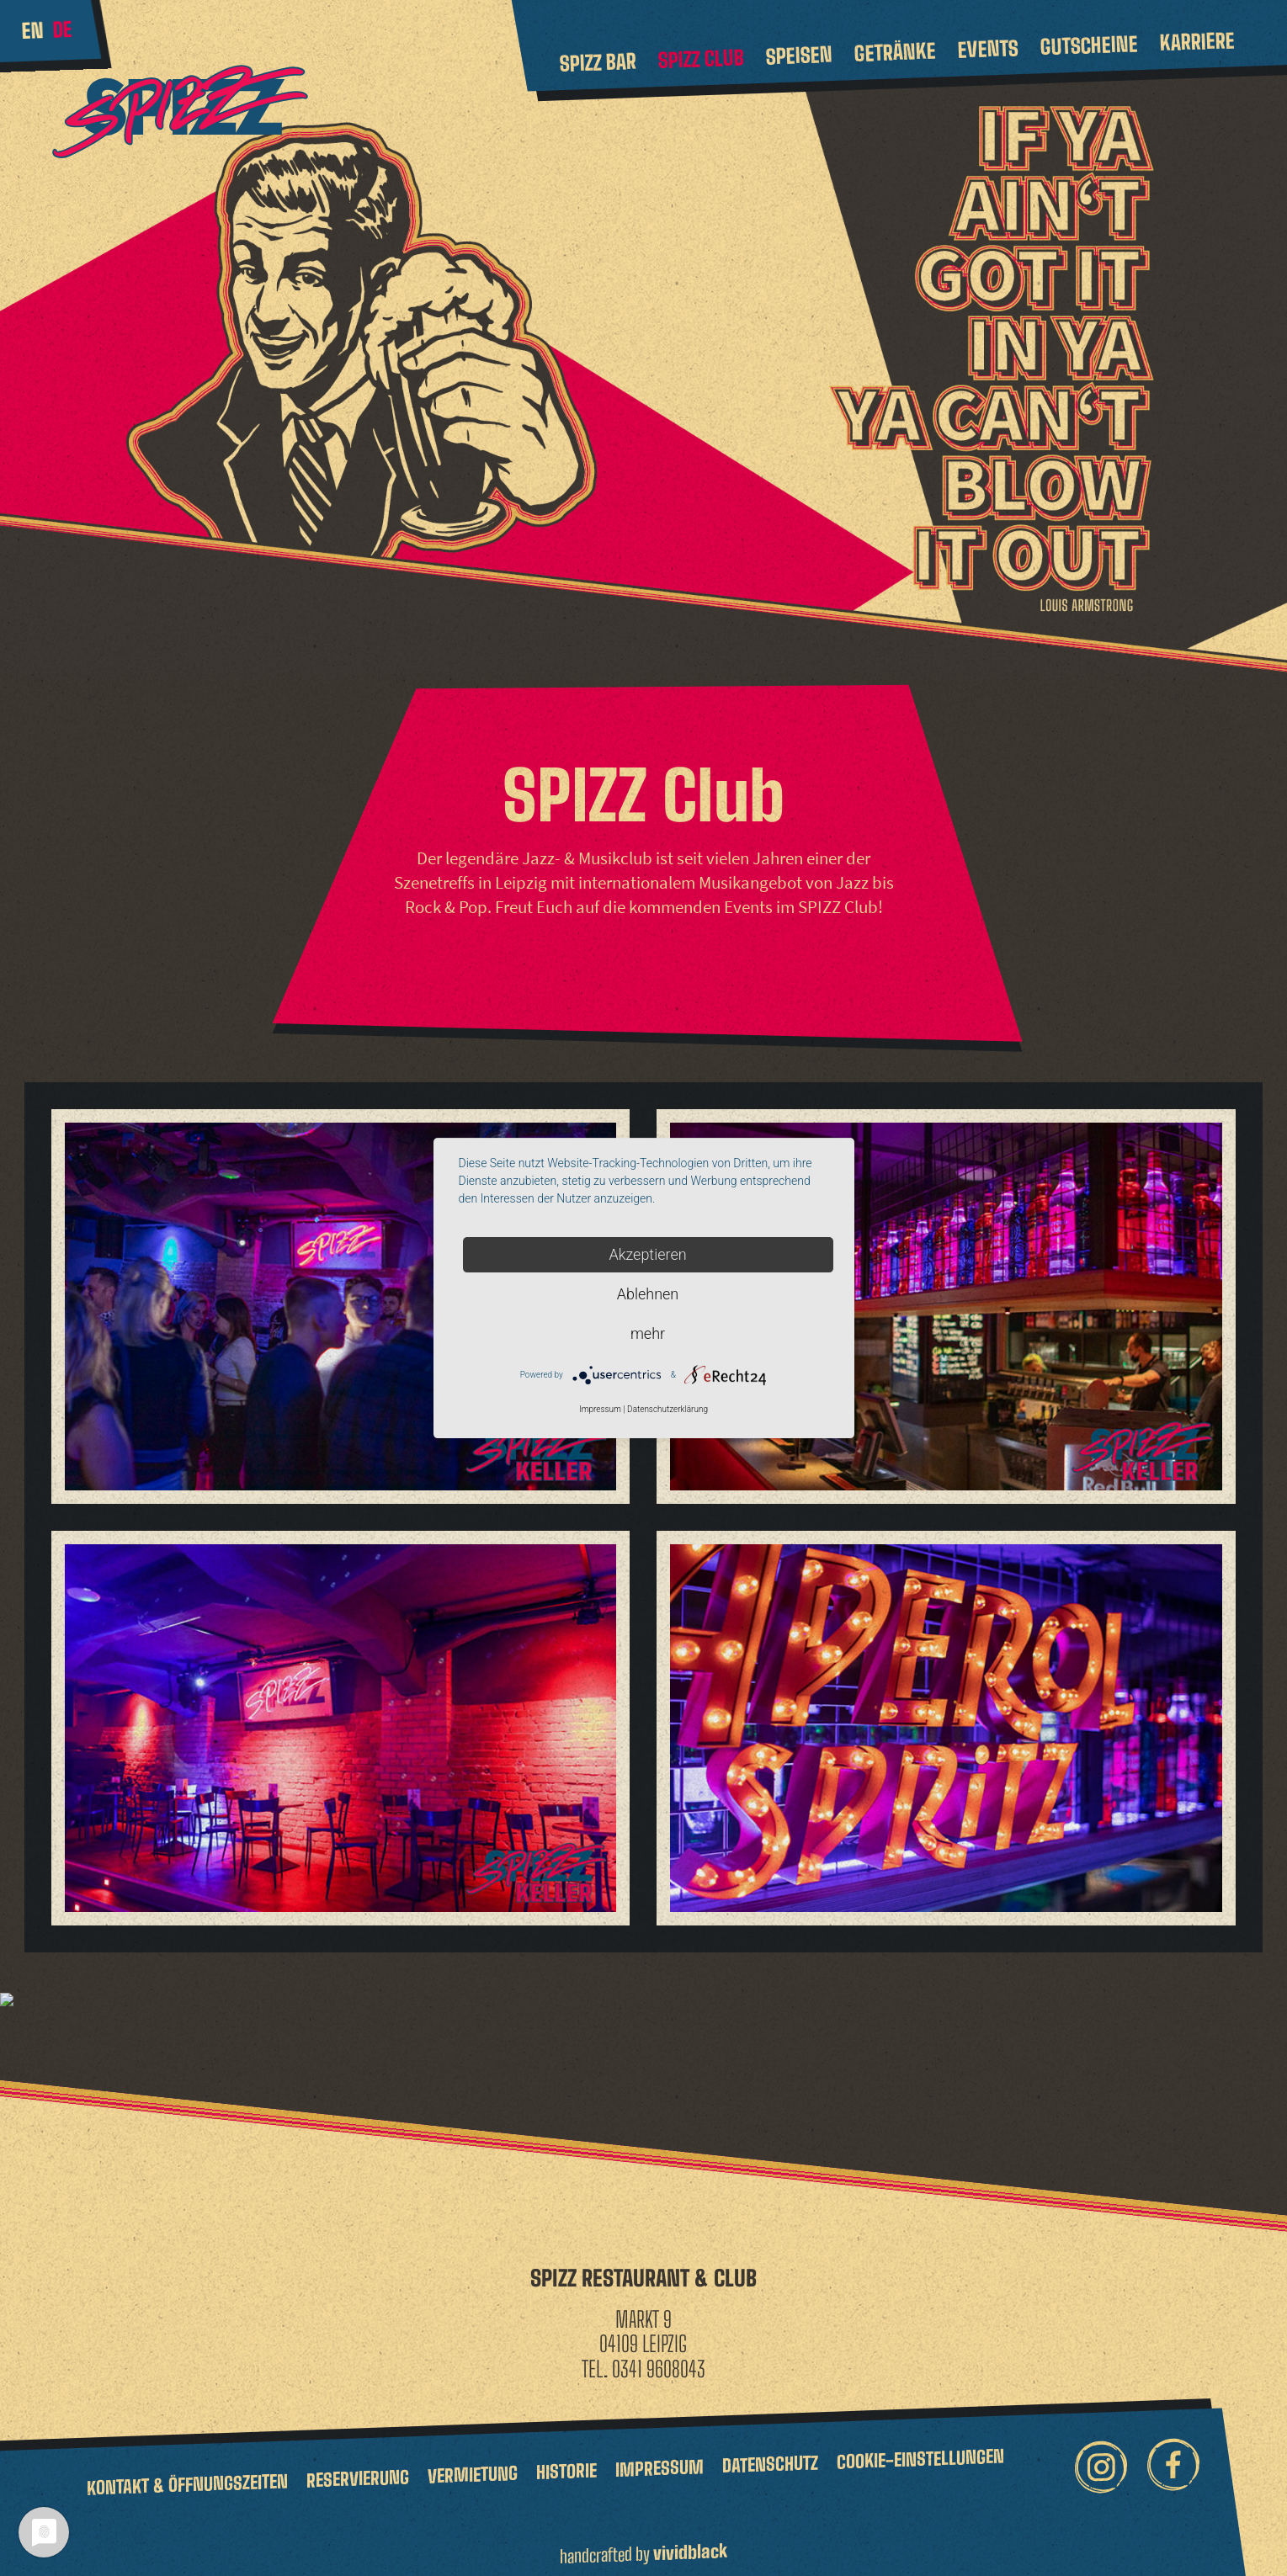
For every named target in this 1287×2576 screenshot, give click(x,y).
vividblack (690, 2538)
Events (987, 48)
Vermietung (473, 2460)
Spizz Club (700, 59)
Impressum (659, 2454)
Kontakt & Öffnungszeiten (187, 2470)
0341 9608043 (658, 2355)
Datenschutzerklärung (667, 1409)
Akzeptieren (647, 1254)
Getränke (895, 52)
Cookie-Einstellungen (920, 2444)
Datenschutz (770, 2450)
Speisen (798, 55)
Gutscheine (1089, 45)
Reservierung (357, 2464)
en (32, 30)
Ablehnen (648, 1294)
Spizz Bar (597, 62)
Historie (566, 2457)
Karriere (1197, 41)
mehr (647, 1333)
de (62, 29)
